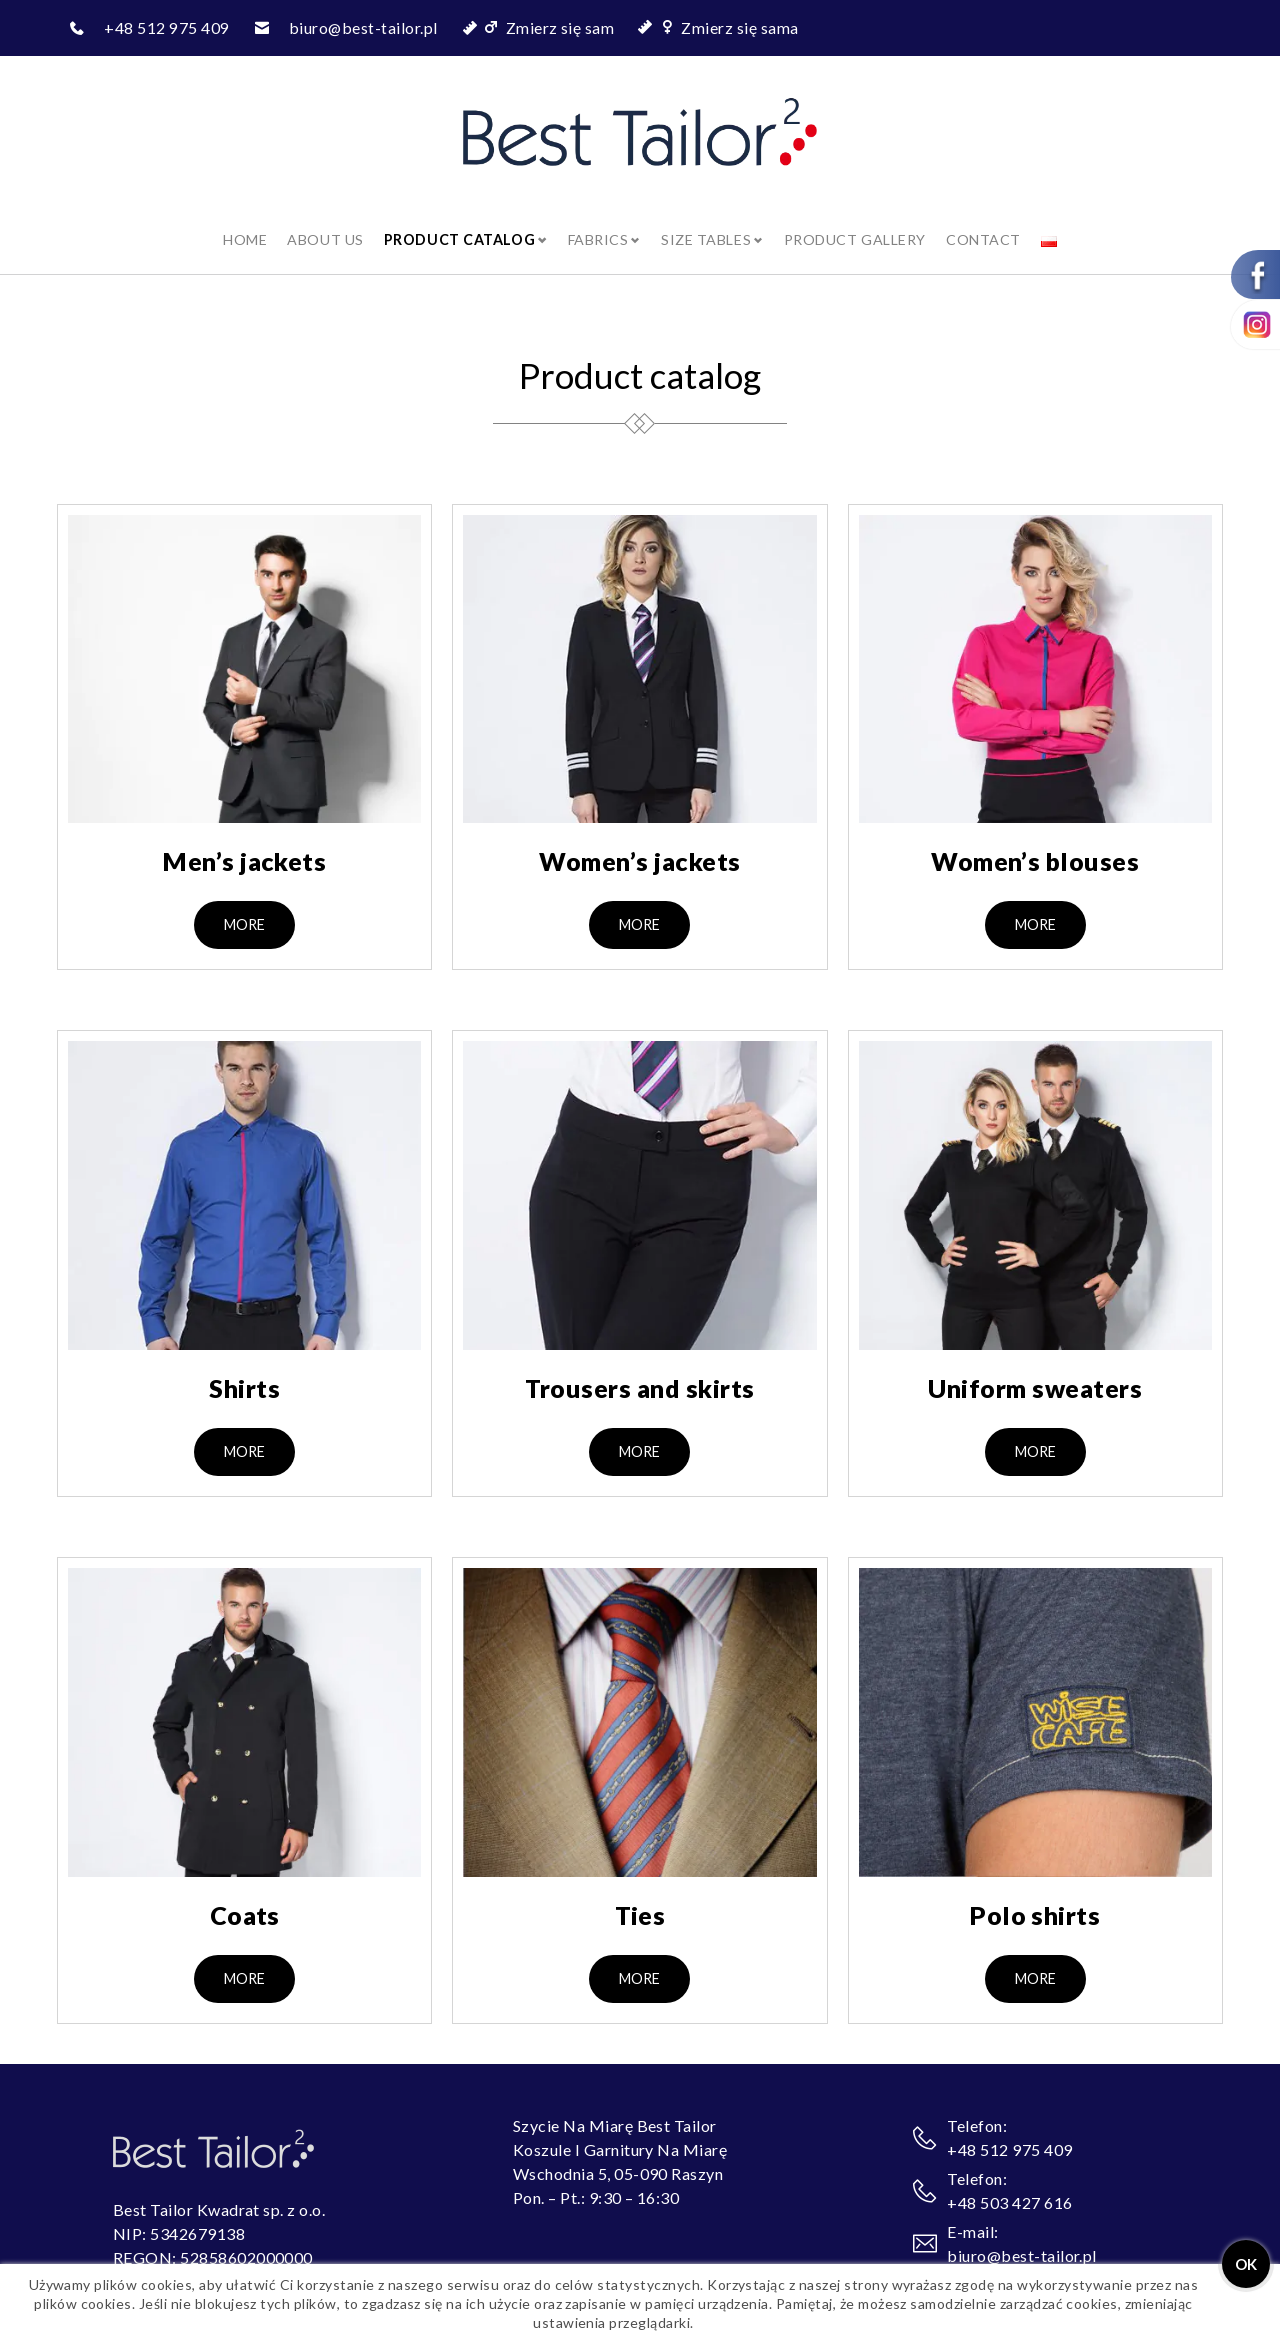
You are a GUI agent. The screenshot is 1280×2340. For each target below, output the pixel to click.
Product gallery (857, 220)
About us (321, 220)
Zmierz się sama (740, 27)
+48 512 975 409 (166, 27)
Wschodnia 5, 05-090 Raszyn (618, 2155)
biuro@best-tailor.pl (364, 27)
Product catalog (455, 220)
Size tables (706, 220)
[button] (244, 906)
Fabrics (595, 220)
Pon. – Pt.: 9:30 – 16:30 (596, 2179)
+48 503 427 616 (1009, 2184)
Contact (987, 220)
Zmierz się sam (561, 27)
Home (240, 220)
